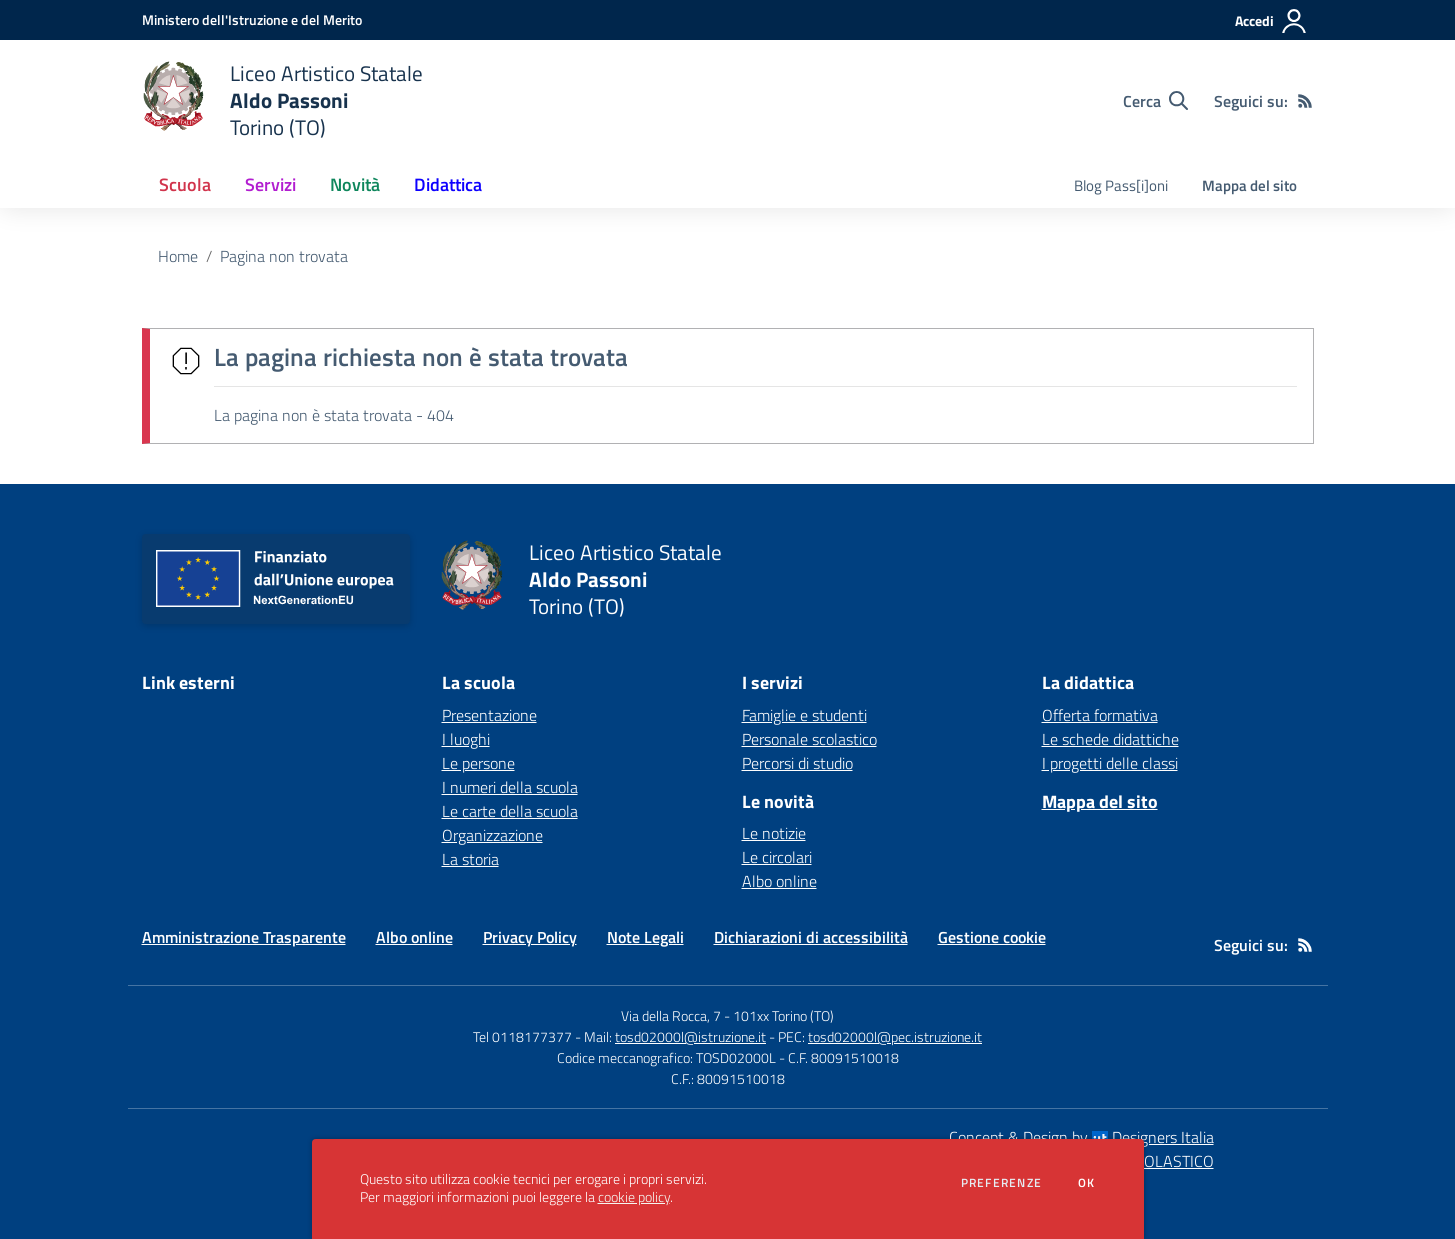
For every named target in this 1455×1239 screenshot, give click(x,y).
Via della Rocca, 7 (671, 1015)
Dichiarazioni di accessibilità (811, 937)
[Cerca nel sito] (1155, 101)
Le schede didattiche (1110, 739)
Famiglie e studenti (804, 715)
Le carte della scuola (510, 811)
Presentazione (489, 715)
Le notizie (774, 833)
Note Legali (645, 937)
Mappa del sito (1249, 185)
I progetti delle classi (1110, 763)
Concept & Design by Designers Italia (1081, 1137)
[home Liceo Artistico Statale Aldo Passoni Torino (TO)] (283, 100)
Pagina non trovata (284, 256)
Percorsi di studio (797, 763)
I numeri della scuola (510, 787)
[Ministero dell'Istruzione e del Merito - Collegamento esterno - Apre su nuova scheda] (252, 19)
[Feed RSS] (1305, 101)
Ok (1087, 1183)
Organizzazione (492, 835)
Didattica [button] (448, 184)
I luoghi (466, 739)
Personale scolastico (809, 739)
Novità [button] (355, 184)
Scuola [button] (185, 184)
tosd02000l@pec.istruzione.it (895, 1036)
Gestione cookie (992, 937)
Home (178, 256)
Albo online (779, 881)
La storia (470, 859)
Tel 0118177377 (522, 1036)
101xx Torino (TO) (783, 1015)
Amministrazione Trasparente (244, 937)
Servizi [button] (270, 184)
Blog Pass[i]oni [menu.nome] (1121, 185)
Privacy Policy (530, 937)
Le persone (478, 763)
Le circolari (777, 857)
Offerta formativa (1100, 715)
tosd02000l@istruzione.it (690, 1036)
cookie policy (634, 1197)
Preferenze (1001, 1183)
